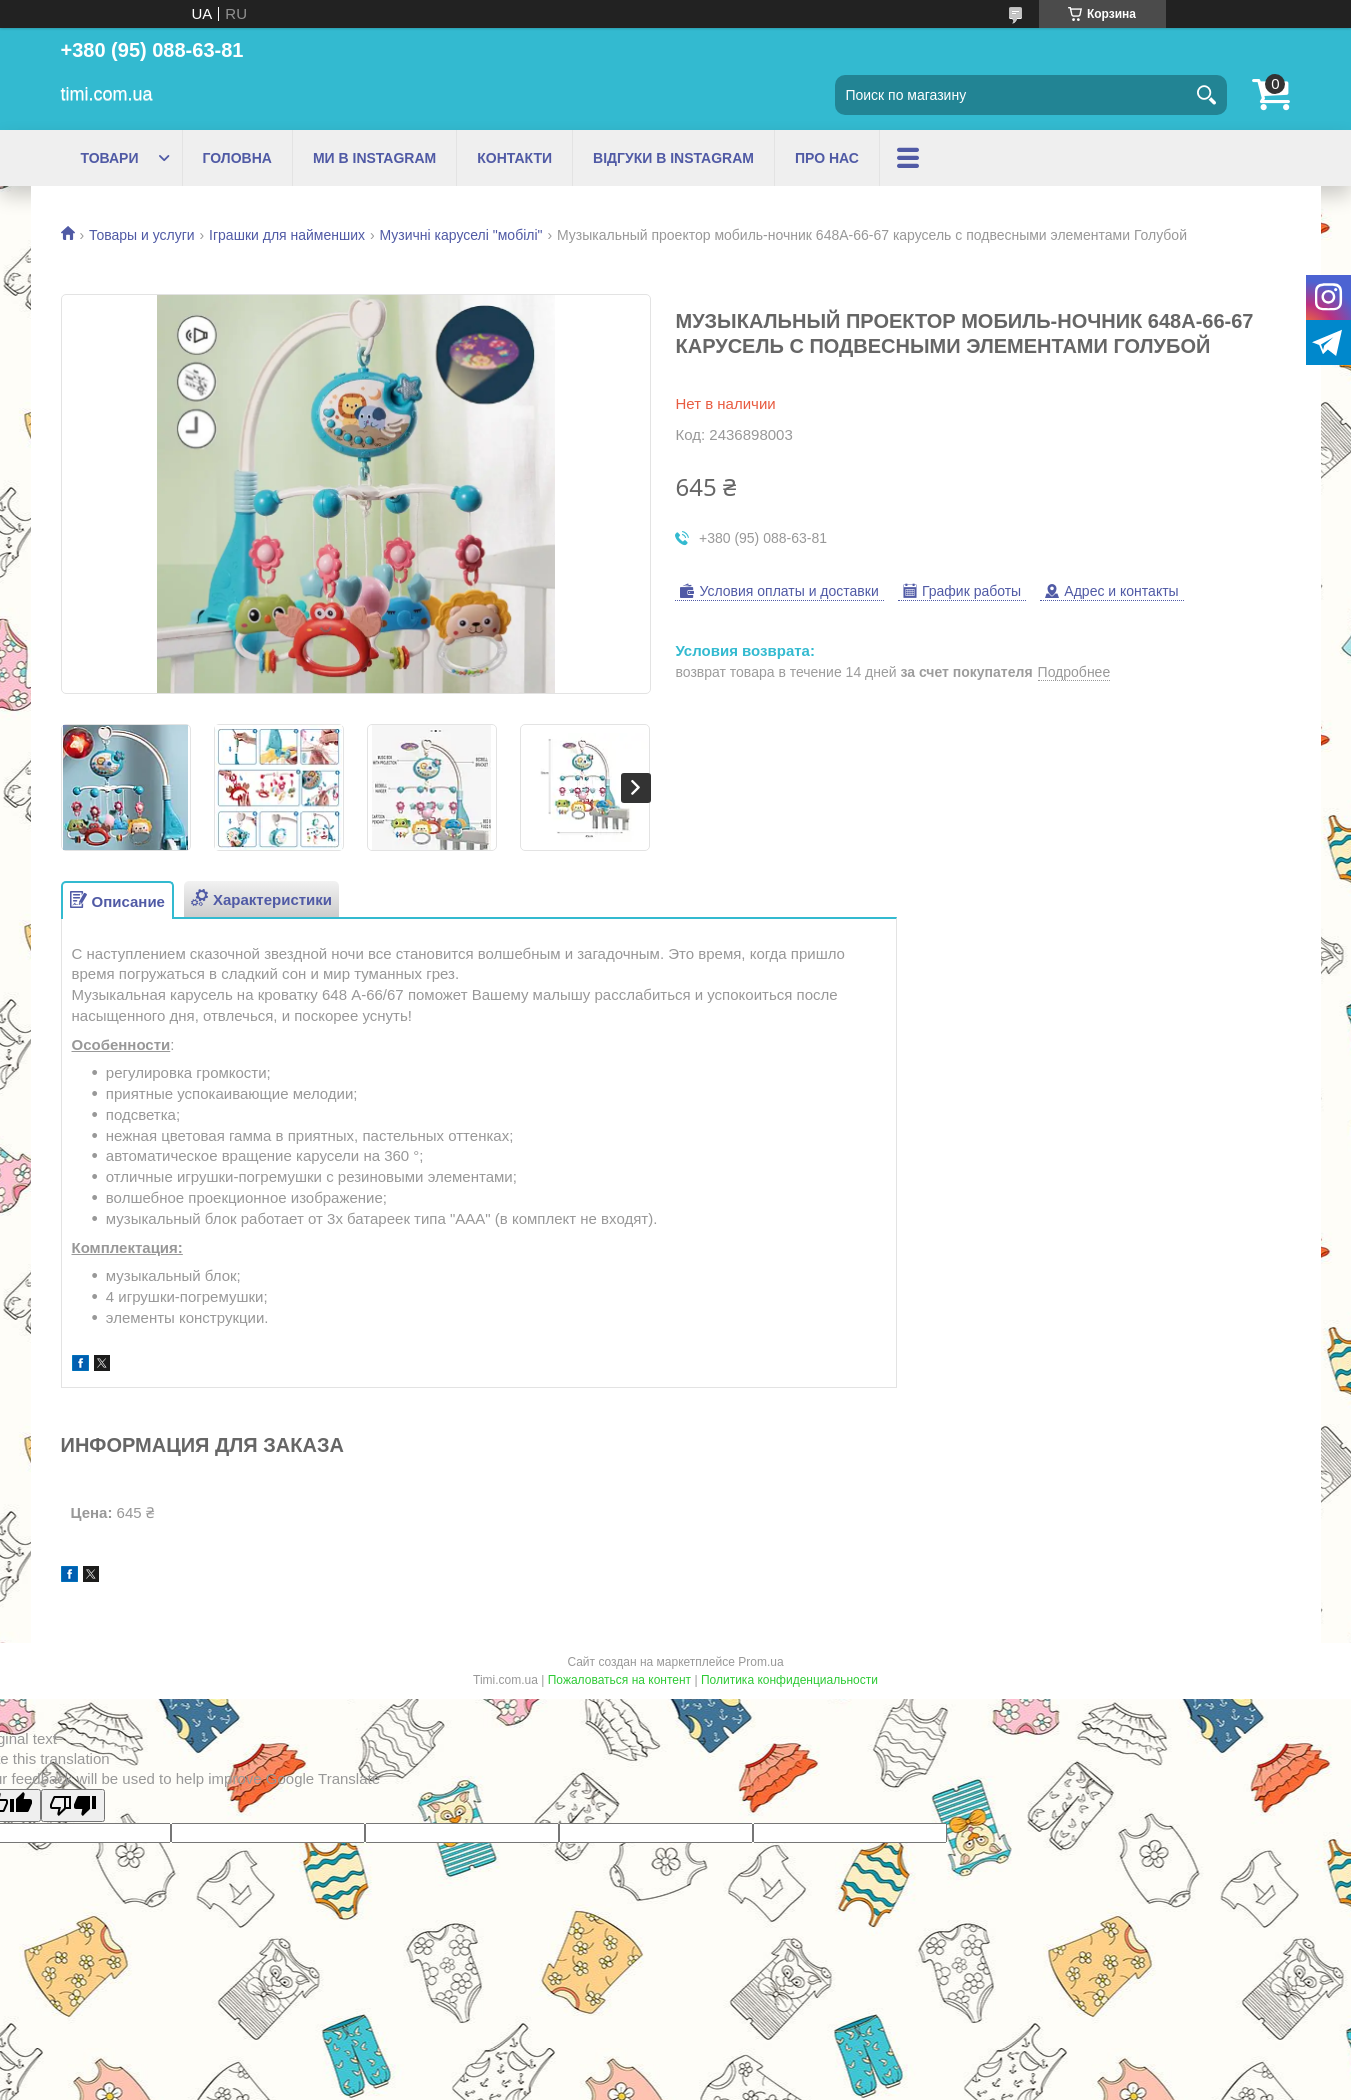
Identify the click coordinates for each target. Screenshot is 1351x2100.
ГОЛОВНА (237, 158)
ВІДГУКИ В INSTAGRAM (673, 158)
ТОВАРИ (110, 158)
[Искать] (1207, 95)
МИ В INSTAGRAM (374, 158)
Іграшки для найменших (287, 235)
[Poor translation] (73, 1805)
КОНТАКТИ (514, 158)
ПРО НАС (827, 158)
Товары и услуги (142, 235)
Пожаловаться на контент (619, 1680)
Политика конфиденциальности (789, 1680)
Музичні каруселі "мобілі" (461, 235)
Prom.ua (760, 1662)
